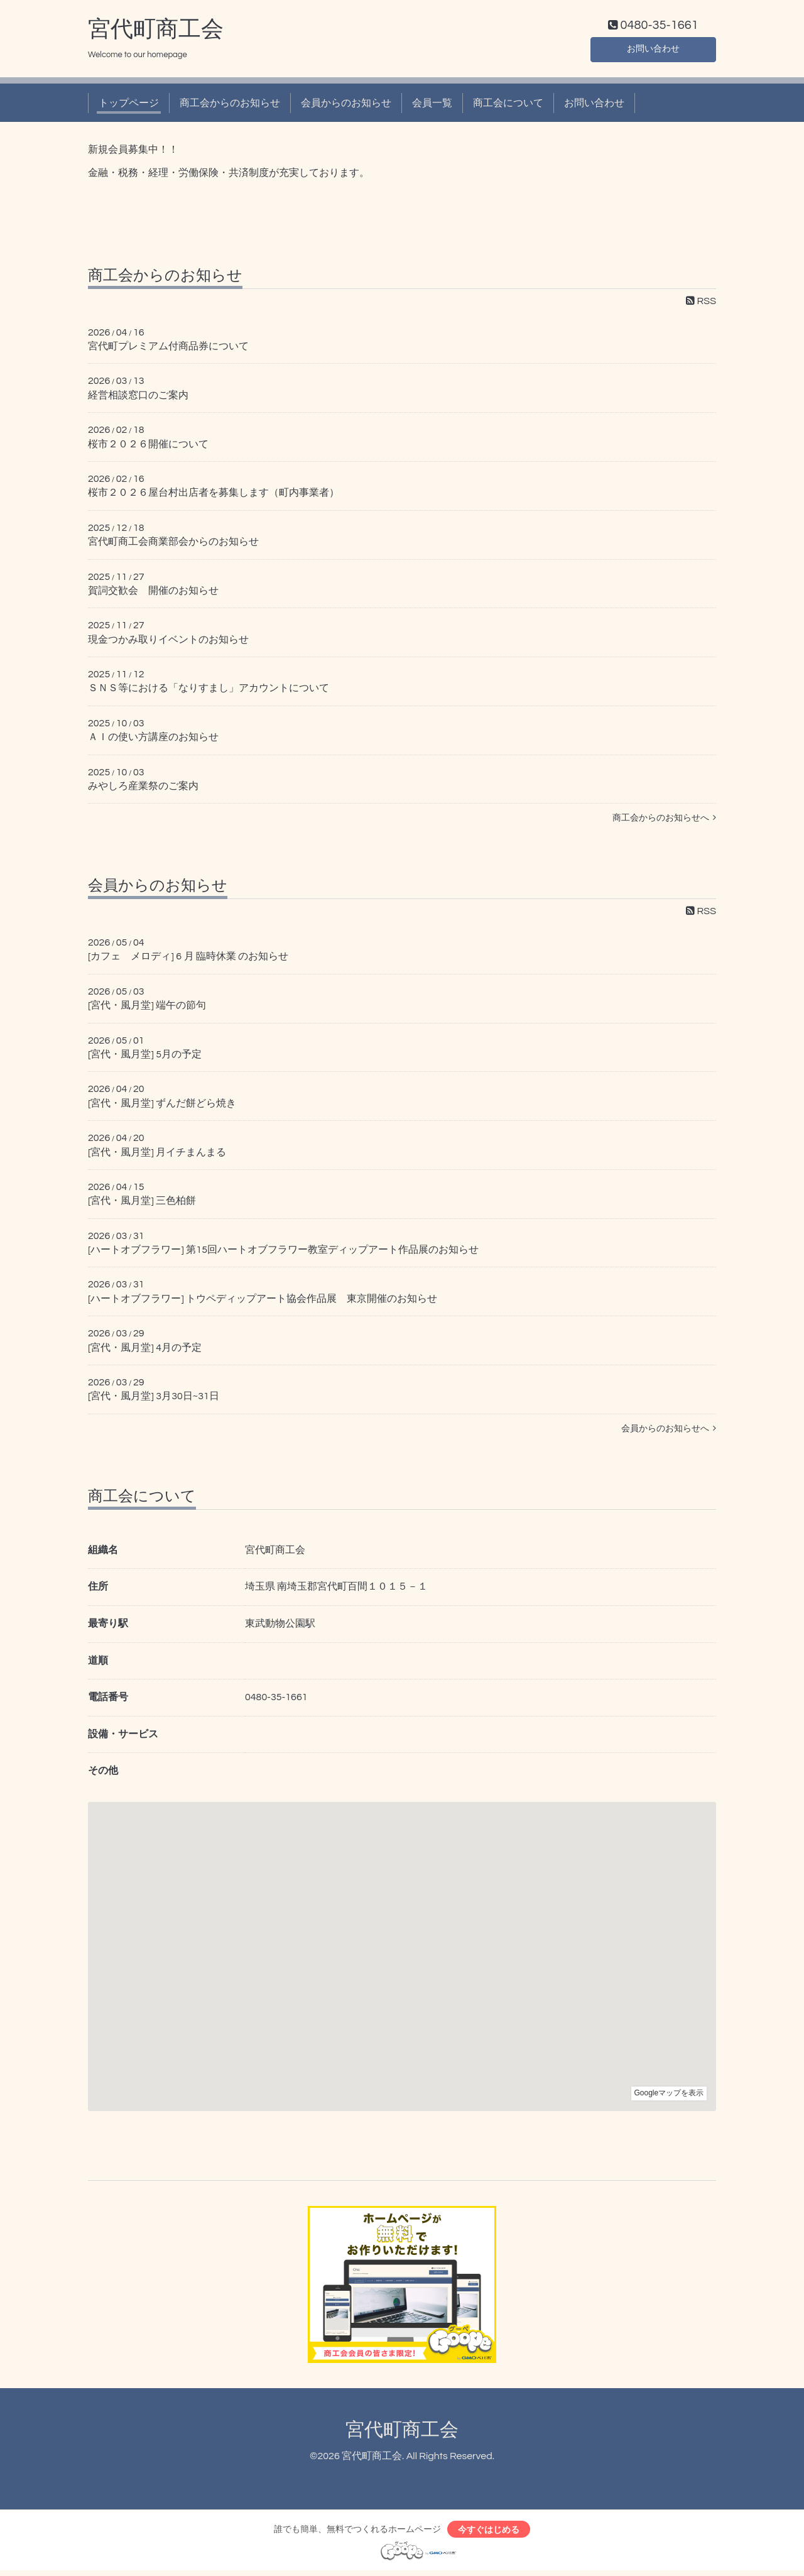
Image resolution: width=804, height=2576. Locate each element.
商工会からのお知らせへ (664, 821)
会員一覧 (432, 106)
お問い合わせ (653, 50)
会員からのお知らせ (346, 106)
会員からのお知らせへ (668, 1431)
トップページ (129, 106)
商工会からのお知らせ (230, 106)
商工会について (508, 106)
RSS (701, 303)
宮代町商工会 (156, 32)
